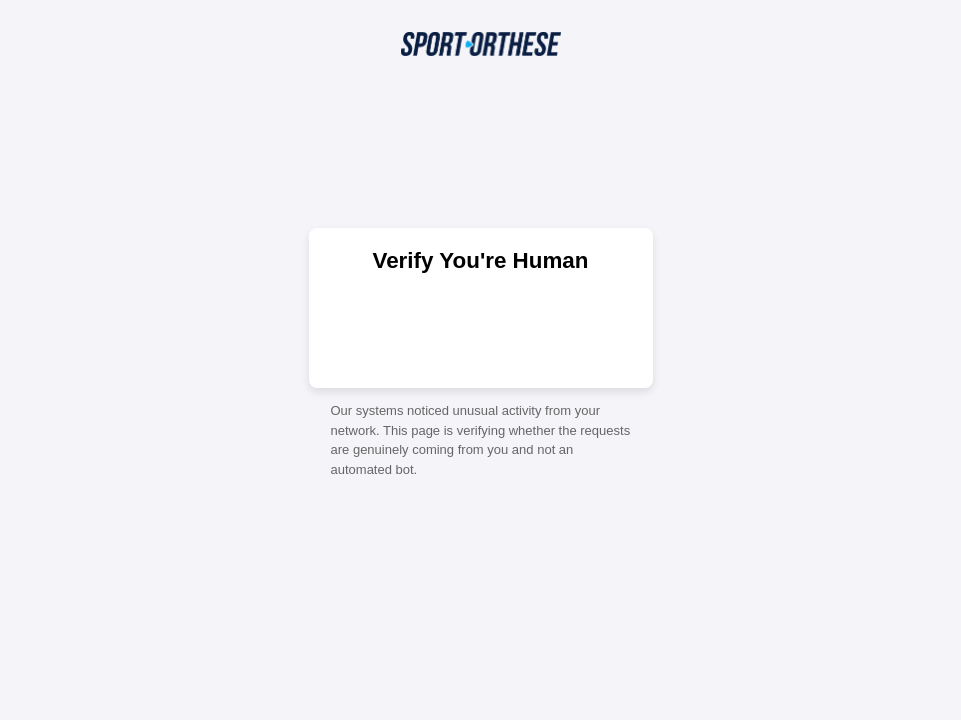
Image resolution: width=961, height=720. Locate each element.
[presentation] (481, 329)
